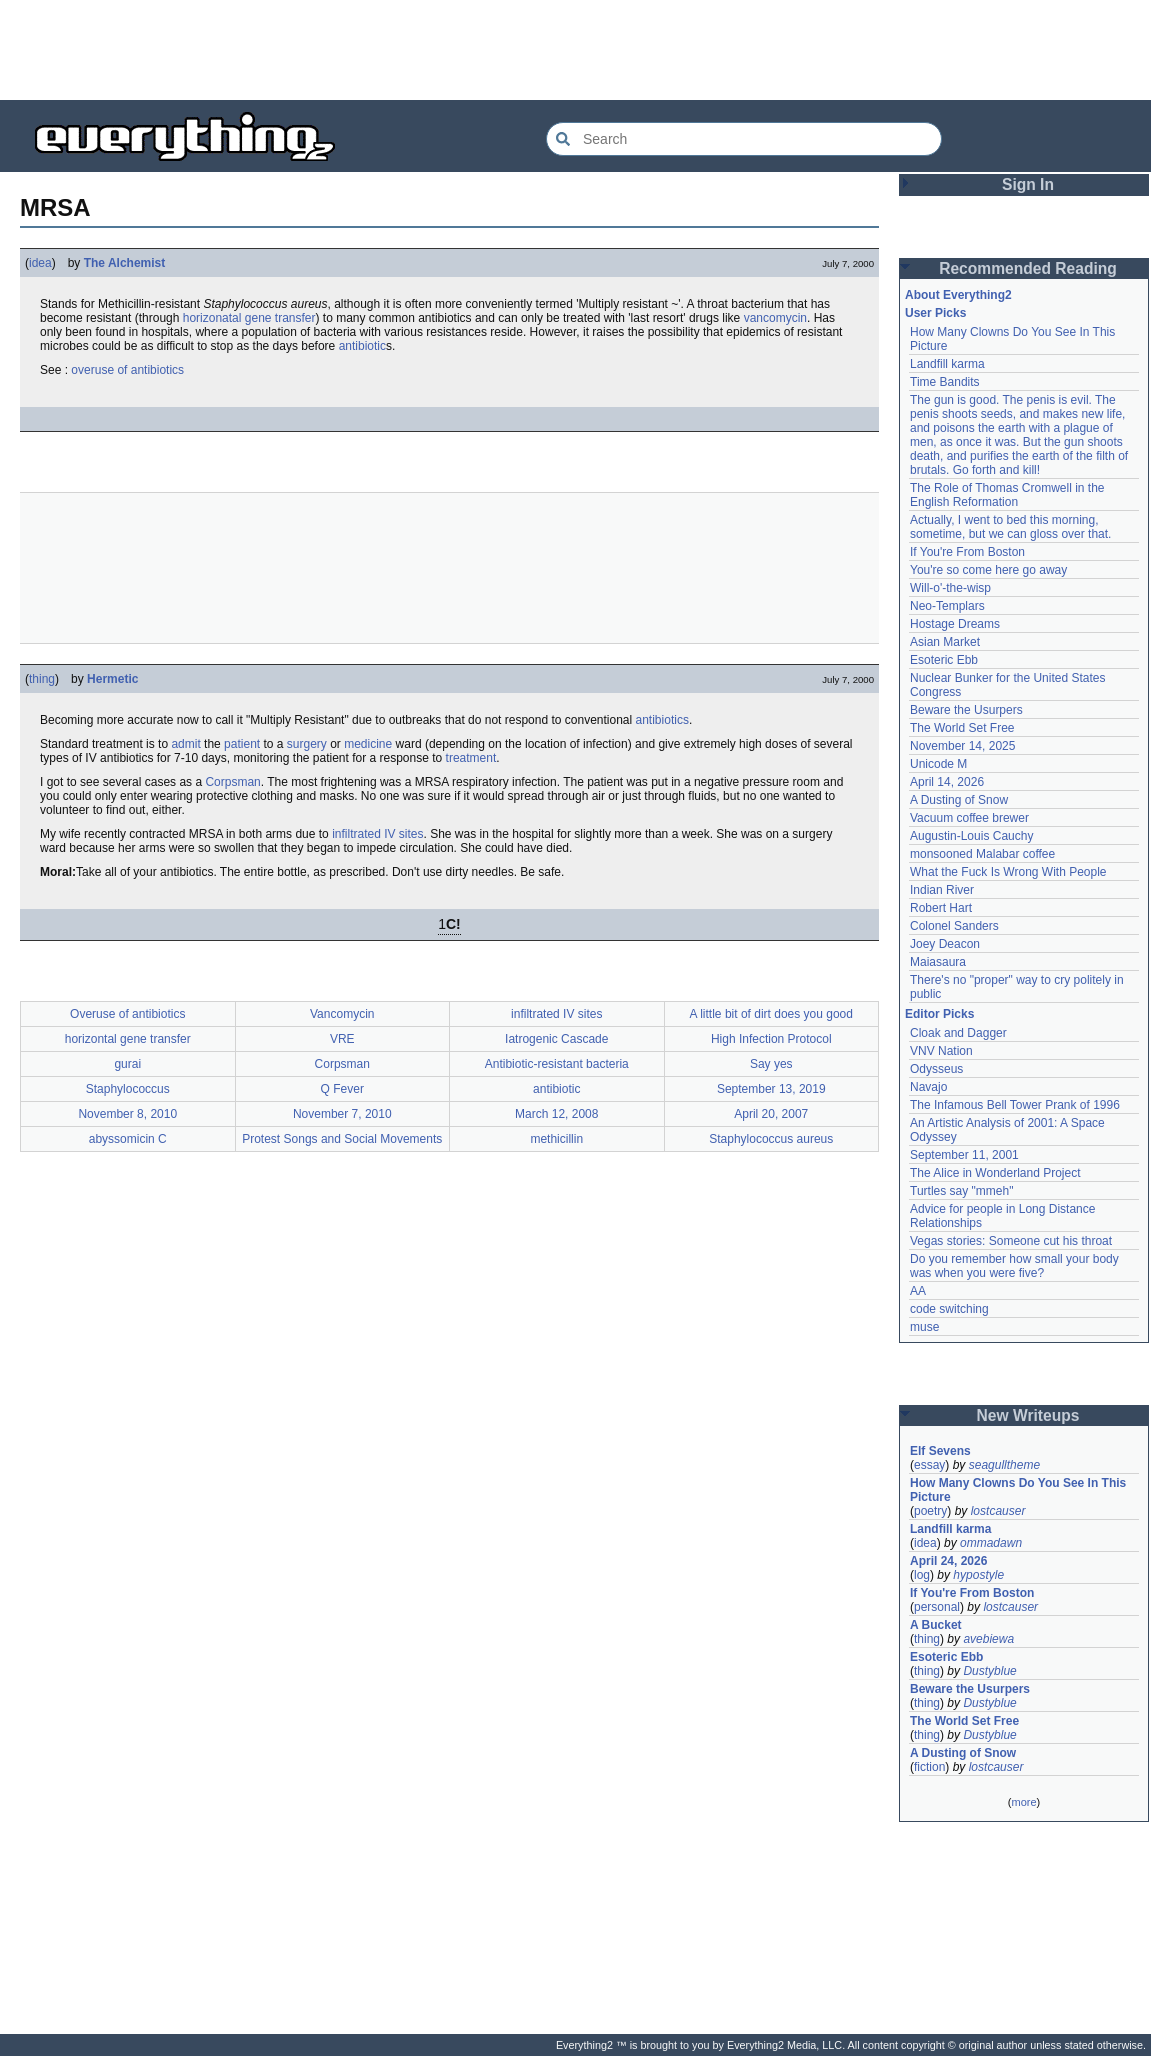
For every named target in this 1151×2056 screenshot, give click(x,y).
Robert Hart (941, 908)
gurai (127, 1064)
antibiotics (662, 720)
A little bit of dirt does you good (771, 1014)
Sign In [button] (1028, 184)
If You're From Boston (967, 552)
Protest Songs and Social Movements (342, 1139)
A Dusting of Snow (959, 800)
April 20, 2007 (771, 1114)
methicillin (556, 1139)
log (922, 1575)
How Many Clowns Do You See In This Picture (1018, 1490)
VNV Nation (941, 1051)
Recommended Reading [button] (1028, 268)
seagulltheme (1004, 1465)
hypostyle (978, 1575)
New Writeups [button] (1028, 1415)
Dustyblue (989, 1671)
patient (242, 744)
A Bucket (936, 1625)
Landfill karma (947, 364)
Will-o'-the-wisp (950, 588)
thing (42, 679)
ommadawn (991, 1543)
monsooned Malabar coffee (982, 854)
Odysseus (936, 1069)
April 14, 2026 (947, 782)
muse (924, 1327)
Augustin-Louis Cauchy (971, 836)
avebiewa (988, 1639)
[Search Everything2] (744, 139)
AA (918, 1291)
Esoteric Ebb (944, 660)
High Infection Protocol (771, 1039)
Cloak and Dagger (958, 1033)
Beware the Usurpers (966, 710)
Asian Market (945, 642)
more (1023, 1802)
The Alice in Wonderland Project (995, 1173)
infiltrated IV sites (377, 834)
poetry (930, 1511)
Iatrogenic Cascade (556, 1039)
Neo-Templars (947, 606)
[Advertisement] (576, 50)
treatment (471, 758)
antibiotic (362, 346)
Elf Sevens (940, 1451)
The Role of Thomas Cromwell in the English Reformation (1007, 495)
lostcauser (998, 1511)
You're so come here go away (988, 570)
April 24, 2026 (948, 1561)
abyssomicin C (128, 1139)
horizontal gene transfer (128, 1039)
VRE (342, 1039)
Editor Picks (939, 1014)
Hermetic (112, 679)
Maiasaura (938, 962)
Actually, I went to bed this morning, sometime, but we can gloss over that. (1010, 527)
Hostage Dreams (955, 624)
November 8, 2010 (127, 1114)
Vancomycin (342, 1014)
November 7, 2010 (342, 1114)
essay (929, 1465)
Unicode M (938, 764)
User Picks (935, 313)
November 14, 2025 (962, 746)
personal (937, 1607)
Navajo (928, 1087)
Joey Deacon (945, 944)
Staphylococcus (128, 1089)
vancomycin (775, 318)
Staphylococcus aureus (771, 1139)
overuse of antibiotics (127, 370)
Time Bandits (945, 382)
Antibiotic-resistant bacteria (557, 1064)
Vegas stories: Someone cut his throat (1011, 1241)
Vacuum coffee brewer (969, 818)
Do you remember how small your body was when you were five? (1014, 1266)
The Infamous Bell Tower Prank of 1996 (1015, 1105)
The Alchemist (125, 263)
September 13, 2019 (771, 1089)
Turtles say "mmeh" (961, 1191)
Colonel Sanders (954, 926)
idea (40, 263)
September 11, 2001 (964, 1155)
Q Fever (342, 1089)
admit (185, 744)
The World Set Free (962, 728)
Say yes (771, 1064)
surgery (307, 744)
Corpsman (232, 782)
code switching (949, 1309)
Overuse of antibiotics (127, 1014)
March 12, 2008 (556, 1114)
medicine (368, 744)
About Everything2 (958, 295)
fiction (929, 1767)
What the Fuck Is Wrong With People (1008, 872)
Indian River (942, 890)
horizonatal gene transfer (249, 318)
